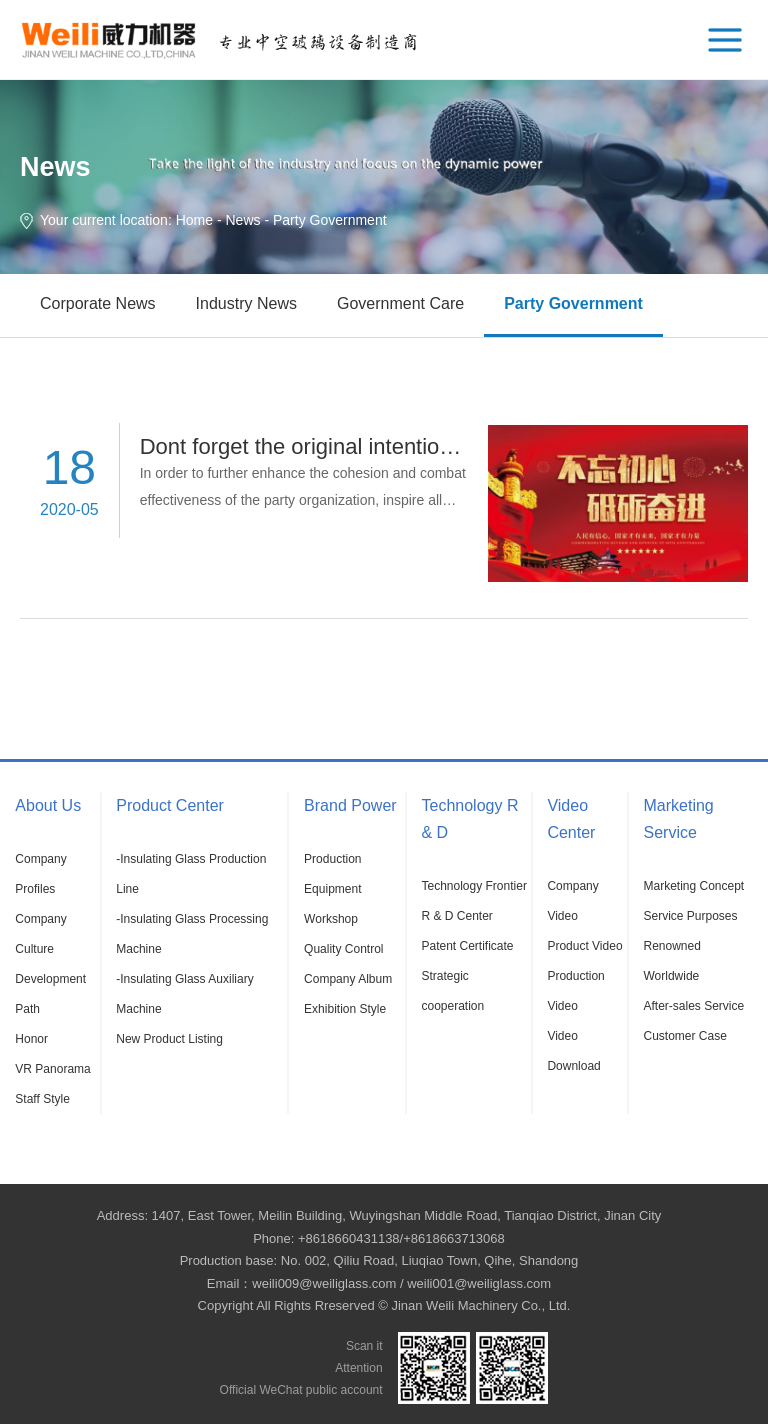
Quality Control (343, 949)
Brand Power (350, 805)
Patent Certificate (468, 946)
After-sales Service (693, 1006)
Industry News (246, 303)
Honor (31, 1039)
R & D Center (457, 916)
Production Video (575, 991)
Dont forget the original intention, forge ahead (361, 446)
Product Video (584, 946)
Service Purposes (690, 916)
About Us (48, 805)
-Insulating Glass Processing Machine (192, 934)
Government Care (400, 303)
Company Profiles (40, 874)
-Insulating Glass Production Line (191, 874)
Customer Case (684, 1036)
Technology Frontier (474, 886)
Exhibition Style (345, 1009)
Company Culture (40, 934)
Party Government (573, 303)
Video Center (571, 819)
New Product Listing (169, 1039)
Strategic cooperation (453, 991)
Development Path (50, 994)
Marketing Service (678, 819)
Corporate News (98, 303)
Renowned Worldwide (671, 961)
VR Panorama (52, 1069)
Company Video (572, 901)
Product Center (170, 805)
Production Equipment (332, 874)
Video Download (573, 1051)
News (243, 220)
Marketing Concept (693, 886)
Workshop (331, 919)
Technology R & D (470, 819)
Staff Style (42, 1099)
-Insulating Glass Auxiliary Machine (184, 994)
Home (194, 220)
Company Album (348, 979)
